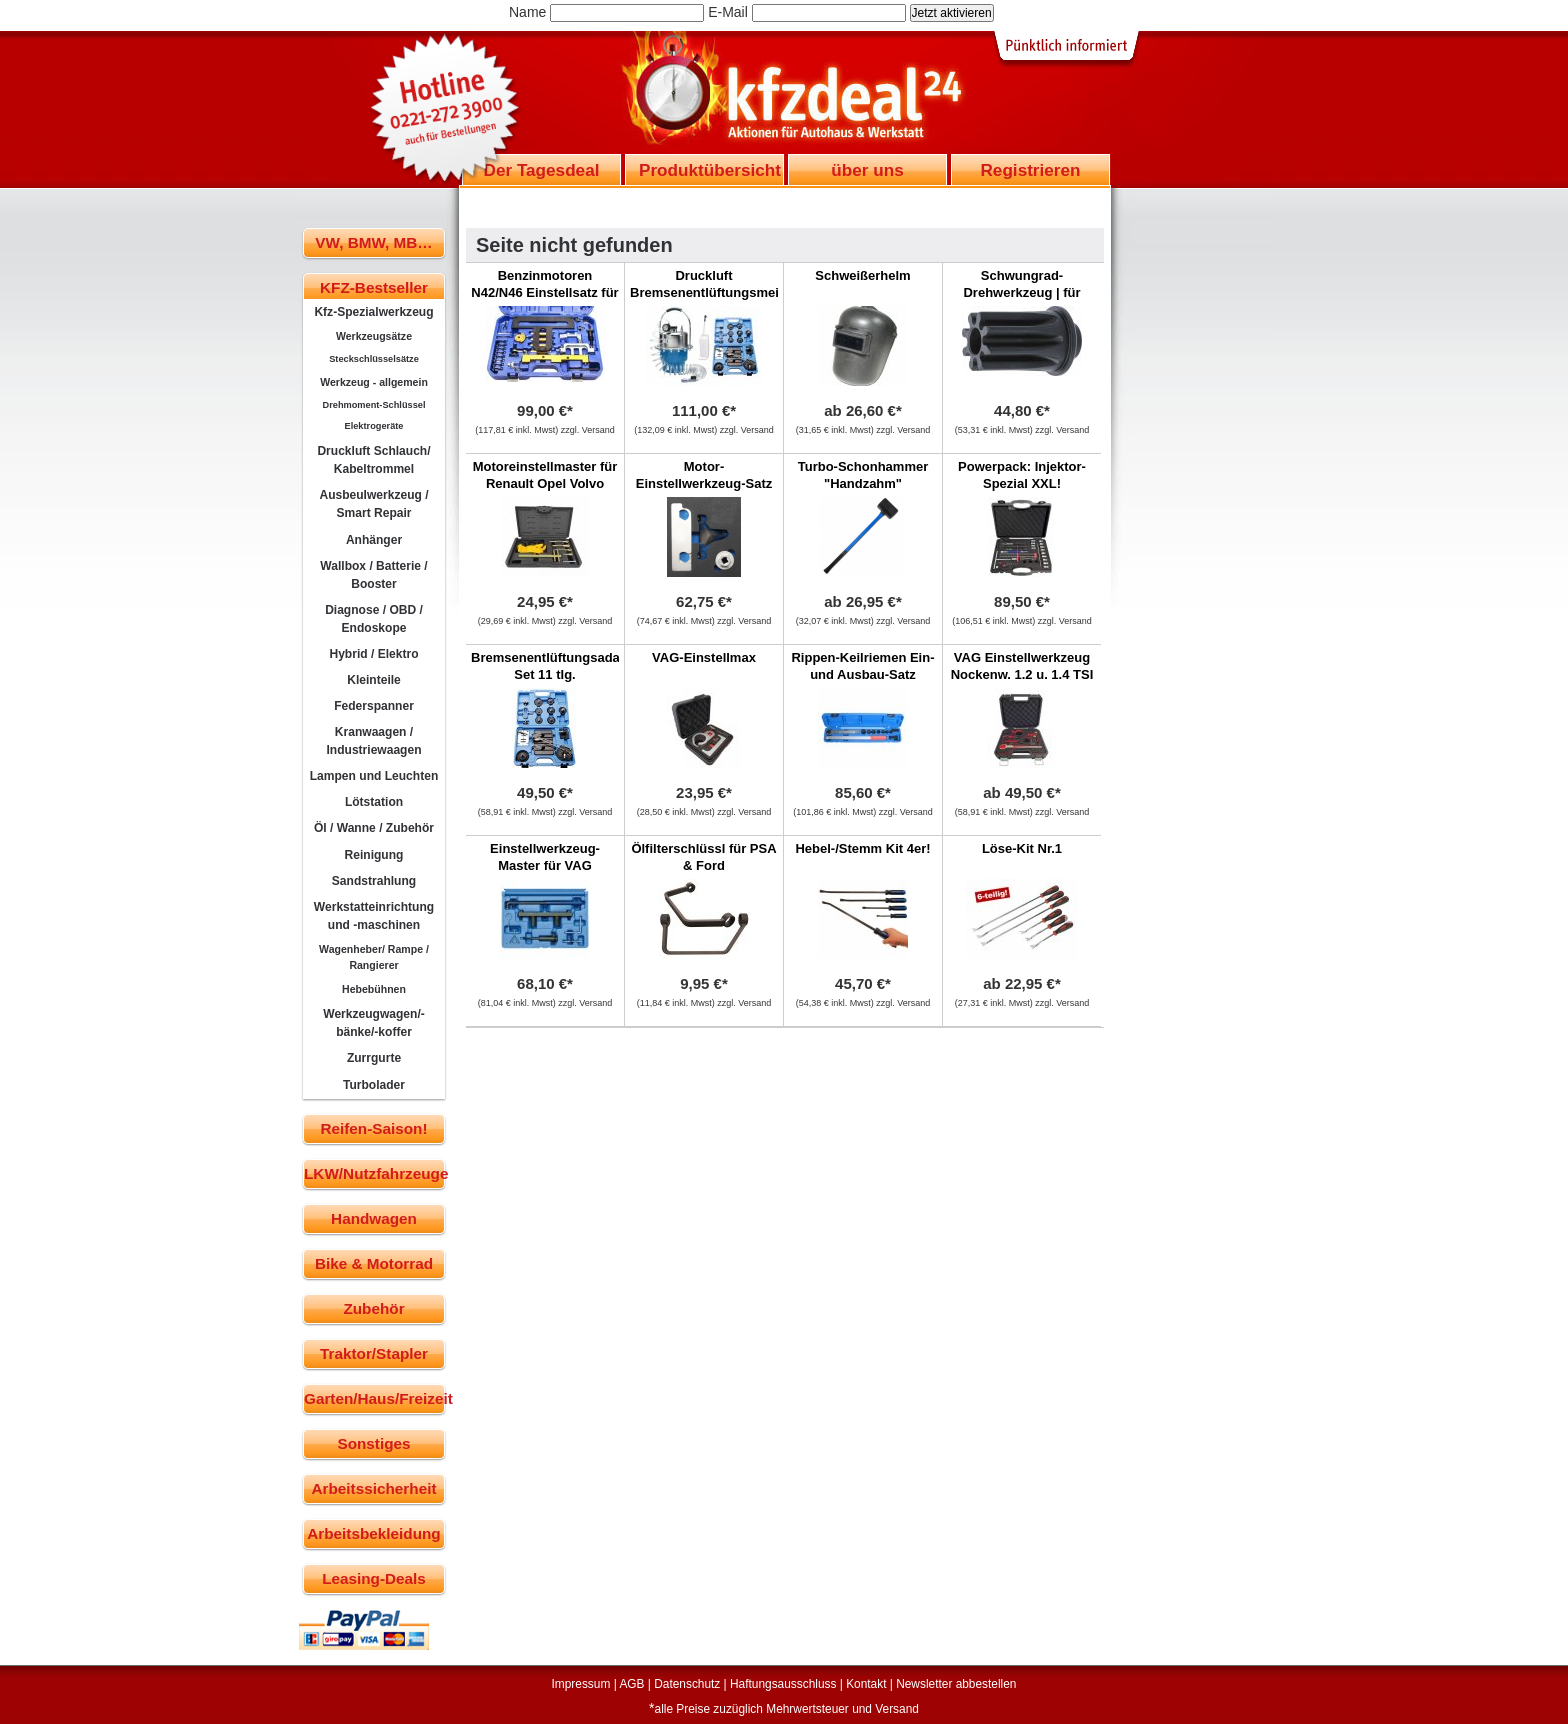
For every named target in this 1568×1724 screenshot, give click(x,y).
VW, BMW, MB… (373, 242)
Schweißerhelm (862, 275)
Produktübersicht (710, 170)
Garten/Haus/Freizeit (374, 1398)
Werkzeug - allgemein (374, 382)
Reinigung (374, 855)
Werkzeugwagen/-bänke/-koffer (374, 1023)
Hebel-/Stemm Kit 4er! (862, 848)
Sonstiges (373, 1443)
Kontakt (866, 1684)
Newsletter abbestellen (956, 1684)
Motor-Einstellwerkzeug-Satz (704, 475)
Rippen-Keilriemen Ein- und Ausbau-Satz (862, 666)
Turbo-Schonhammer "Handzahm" (863, 475)
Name (527, 12)
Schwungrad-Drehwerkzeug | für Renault (1021, 292)
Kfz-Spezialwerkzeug (373, 312)
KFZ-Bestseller (374, 287)
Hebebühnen (374, 989)
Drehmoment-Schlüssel (374, 405)
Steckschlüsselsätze (374, 359)
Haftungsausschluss (783, 1684)
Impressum (581, 1684)
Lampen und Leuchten (374, 776)
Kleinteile (374, 680)
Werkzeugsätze (374, 336)
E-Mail (728, 12)
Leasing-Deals (374, 1578)
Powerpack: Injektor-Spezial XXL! (1022, 475)
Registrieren (1030, 170)
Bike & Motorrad (374, 1263)
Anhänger (374, 540)
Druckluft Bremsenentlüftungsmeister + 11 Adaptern (716, 292)
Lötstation (374, 802)
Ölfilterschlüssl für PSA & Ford (703, 857)
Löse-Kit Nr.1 (1022, 848)
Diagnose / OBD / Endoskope (374, 619)
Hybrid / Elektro (373, 654)
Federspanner (374, 706)
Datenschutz (687, 1684)
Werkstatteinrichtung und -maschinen (374, 916)
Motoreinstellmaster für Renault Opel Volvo (545, 475)
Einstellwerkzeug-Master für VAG (545, 857)
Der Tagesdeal (542, 170)
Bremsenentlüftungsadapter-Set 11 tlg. (560, 666)
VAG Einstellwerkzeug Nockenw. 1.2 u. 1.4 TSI (1022, 666)
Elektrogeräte (374, 426)
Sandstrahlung (374, 881)
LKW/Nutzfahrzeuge (374, 1173)
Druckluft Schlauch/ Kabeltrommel (373, 460)
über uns (867, 170)
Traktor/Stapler (374, 1353)
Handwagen (374, 1218)
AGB (631, 1684)
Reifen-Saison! (373, 1128)
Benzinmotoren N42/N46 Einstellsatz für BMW (544, 292)
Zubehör (373, 1308)
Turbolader (374, 1085)
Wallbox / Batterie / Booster (373, 575)
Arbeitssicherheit (374, 1488)
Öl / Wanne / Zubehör (374, 828)
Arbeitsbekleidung (373, 1533)
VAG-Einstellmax (704, 657)
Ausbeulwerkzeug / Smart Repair (373, 504)
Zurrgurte (374, 1058)
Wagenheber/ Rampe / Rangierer (374, 957)
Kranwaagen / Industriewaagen (373, 741)
